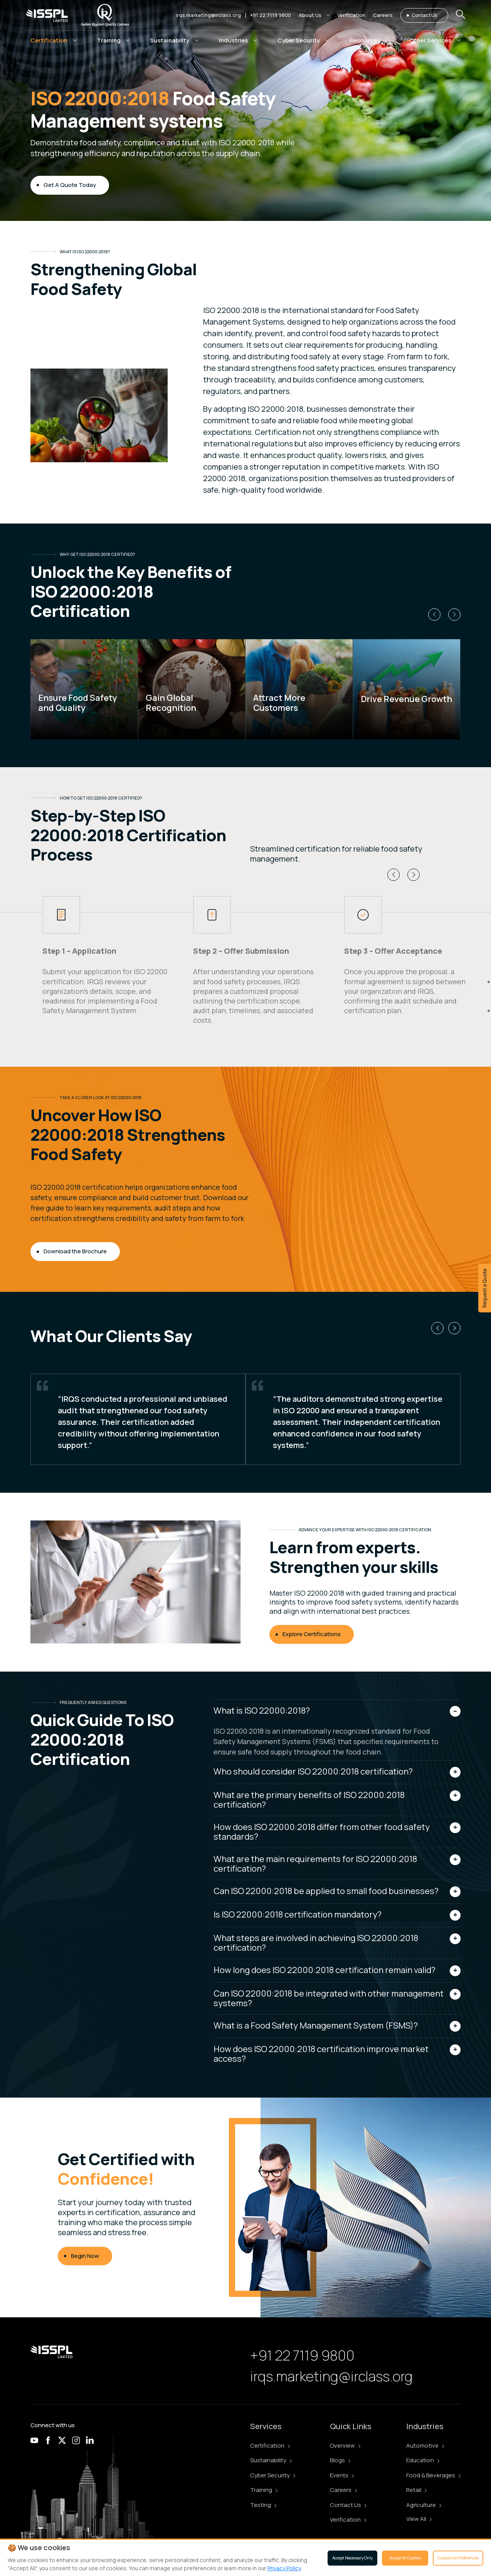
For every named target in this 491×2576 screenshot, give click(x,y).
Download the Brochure (75, 1251)
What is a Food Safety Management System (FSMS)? (316, 2025)
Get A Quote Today (70, 185)
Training (263, 2490)
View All (419, 2519)
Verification (348, 2519)
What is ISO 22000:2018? (262, 1710)
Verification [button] (351, 15)
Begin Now (85, 2256)
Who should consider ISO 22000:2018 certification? (313, 1771)
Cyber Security (272, 2475)
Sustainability (271, 2460)
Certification (270, 2445)
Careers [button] (383, 15)
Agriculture (423, 2505)
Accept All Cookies (405, 2558)
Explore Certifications (311, 1634)
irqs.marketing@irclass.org (208, 15)
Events (342, 2475)
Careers (343, 2490)
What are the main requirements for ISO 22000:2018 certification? (315, 1863)
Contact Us (424, 15)
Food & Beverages (433, 2475)
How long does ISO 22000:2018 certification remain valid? (325, 1970)
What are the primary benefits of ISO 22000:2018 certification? (309, 1799)
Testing (263, 2505)
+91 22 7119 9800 (270, 15)
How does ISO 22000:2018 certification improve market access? (321, 2053)
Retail (416, 2490)
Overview (345, 2445)
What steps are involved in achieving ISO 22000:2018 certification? (316, 1942)
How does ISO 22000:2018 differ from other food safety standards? (322, 1831)
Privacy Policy (284, 2568)
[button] (314, 15)
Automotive (425, 2445)
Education (422, 2460)
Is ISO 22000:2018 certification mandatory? (298, 1914)
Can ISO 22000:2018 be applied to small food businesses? (326, 1891)
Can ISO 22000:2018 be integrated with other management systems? (329, 1998)
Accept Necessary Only (352, 2558)
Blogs (340, 2460)
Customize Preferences (458, 2558)
